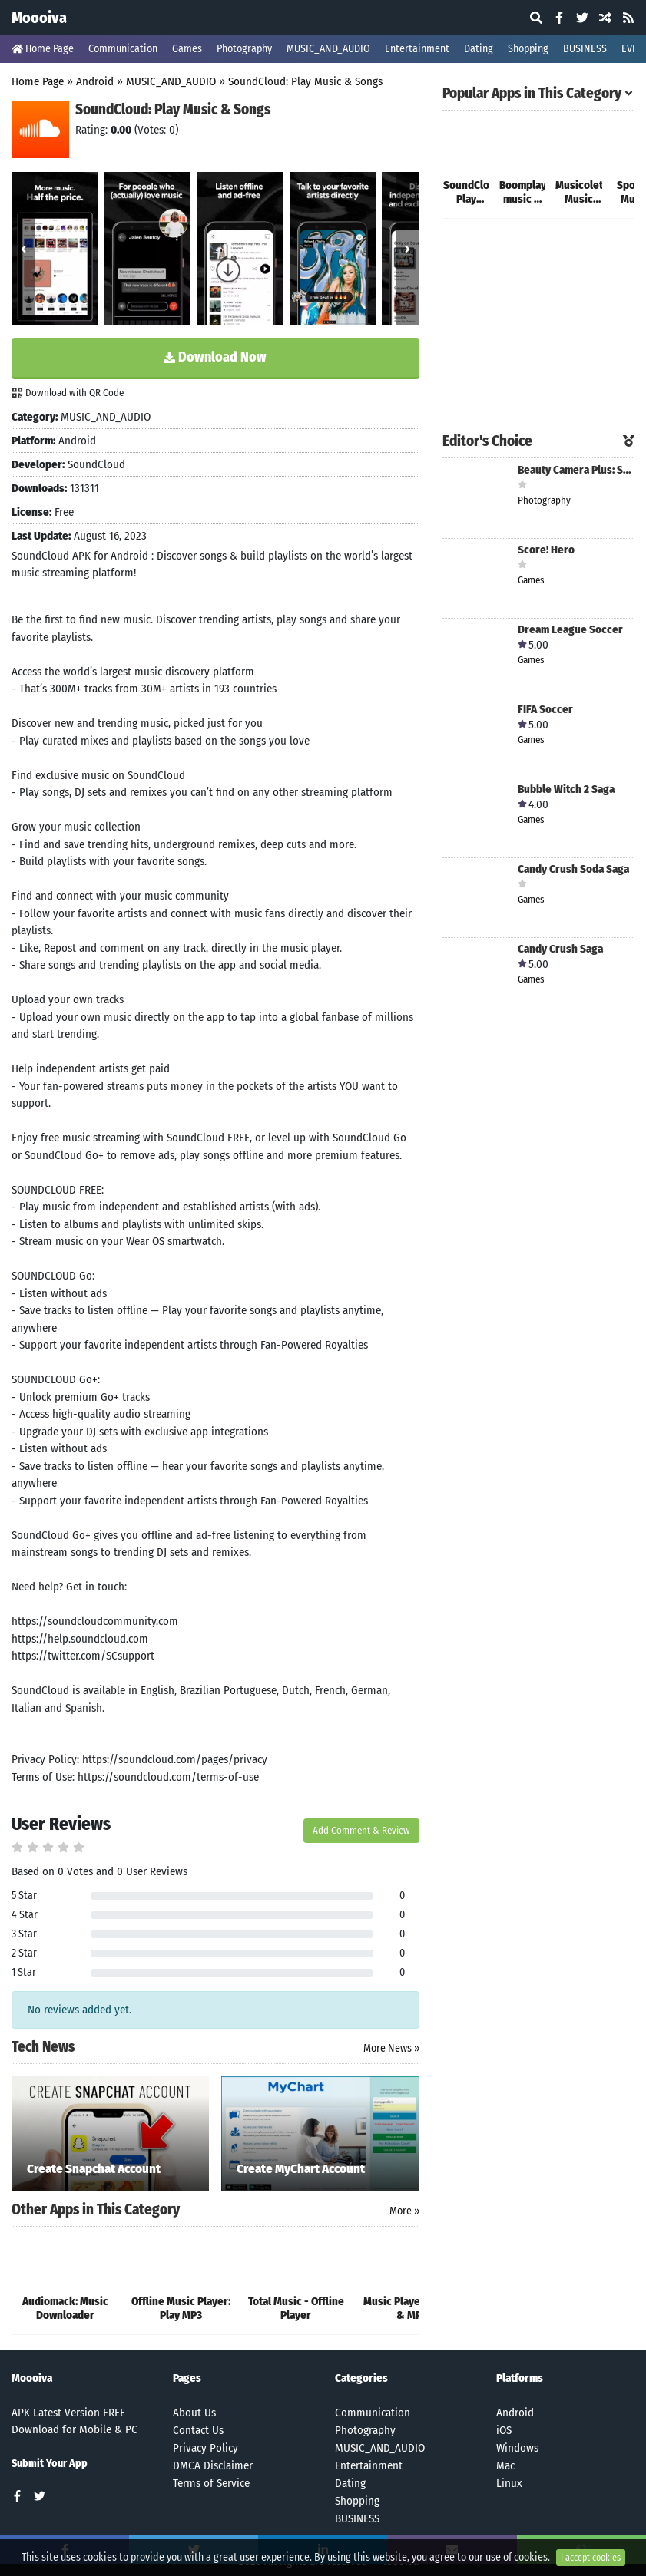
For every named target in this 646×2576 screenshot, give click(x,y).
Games (187, 48)
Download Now (215, 356)
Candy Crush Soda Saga (573, 869)
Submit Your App (50, 2463)
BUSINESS (585, 48)
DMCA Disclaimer (213, 2465)
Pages (187, 2378)
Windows (517, 2448)
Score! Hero (546, 550)
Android (95, 81)
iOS (504, 2430)
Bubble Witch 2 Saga (566, 789)
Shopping (528, 48)
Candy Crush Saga (560, 949)
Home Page (43, 48)
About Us (194, 2412)
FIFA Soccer (545, 709)
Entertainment (417, 48)
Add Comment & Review (361, 1830)
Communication (122, 48)
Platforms (519, 2378)
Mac (505, 2465)
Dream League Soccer (570, 630)
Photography (244, 48)
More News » (391, 2048)
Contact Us (198, 2430)
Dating (478, 48)
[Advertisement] (538, 327)
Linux (509, 2483)
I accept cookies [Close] (591, 2563)
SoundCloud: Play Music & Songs (305, 81)
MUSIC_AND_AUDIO (328, 48)
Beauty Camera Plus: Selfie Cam (576, 470)
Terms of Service (211, 2483)
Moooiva (39, 17)
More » (404, 2211)
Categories (361, 2378)
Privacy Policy (205, 2448)
